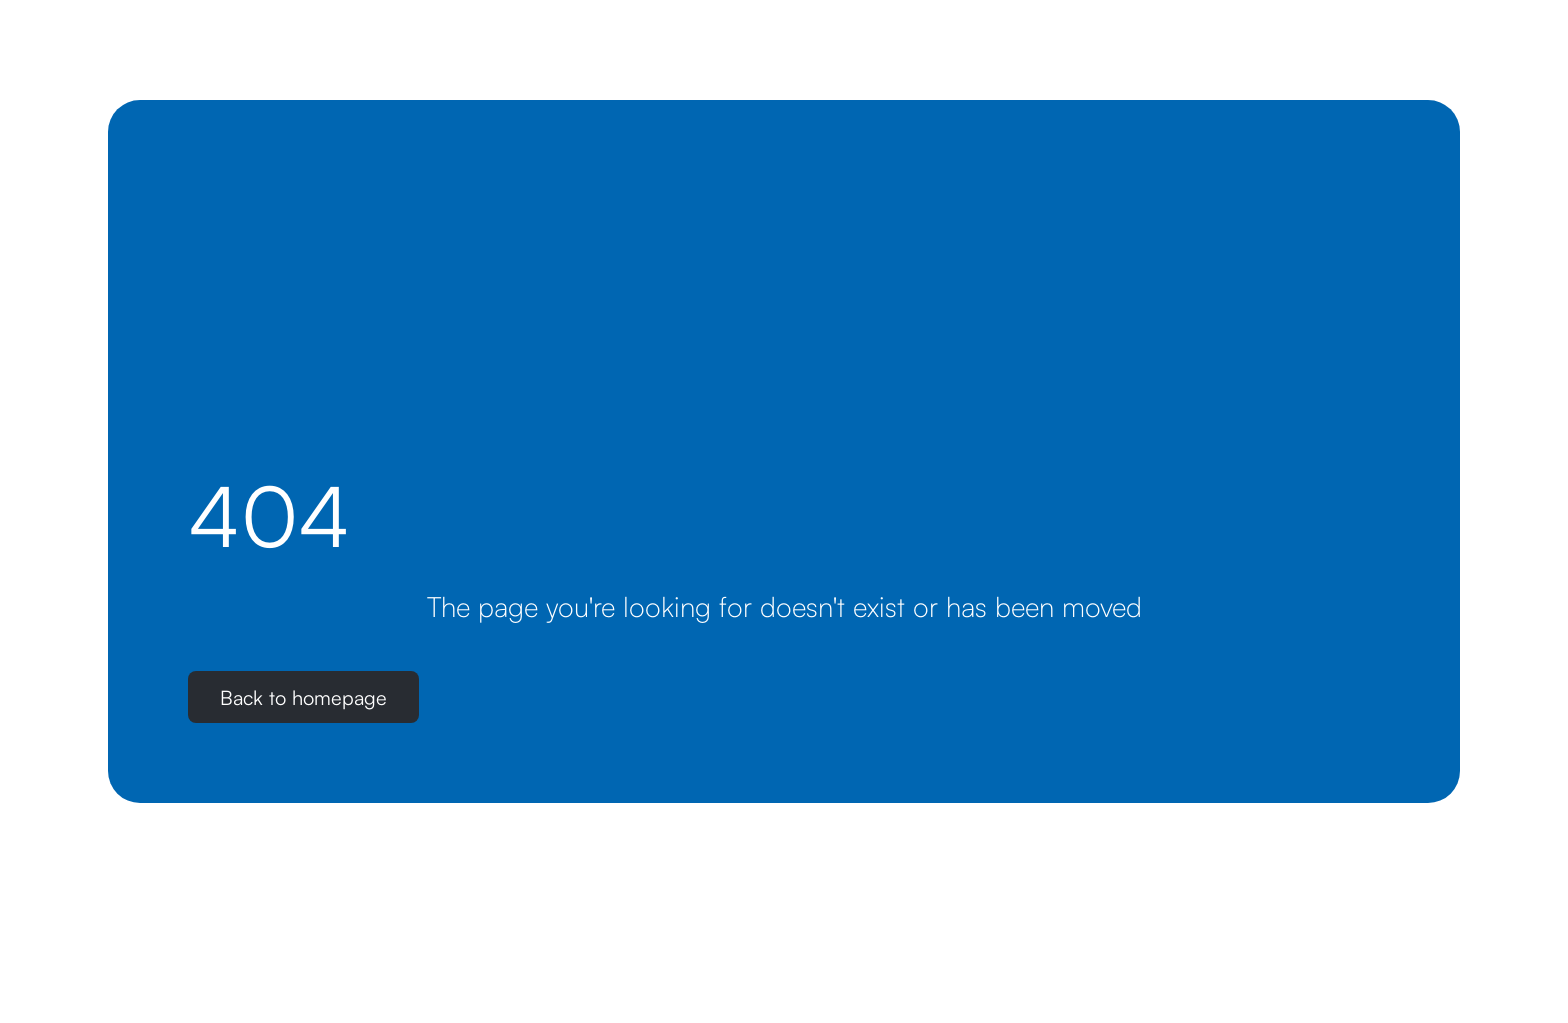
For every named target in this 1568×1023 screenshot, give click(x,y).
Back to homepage (303, 697)
